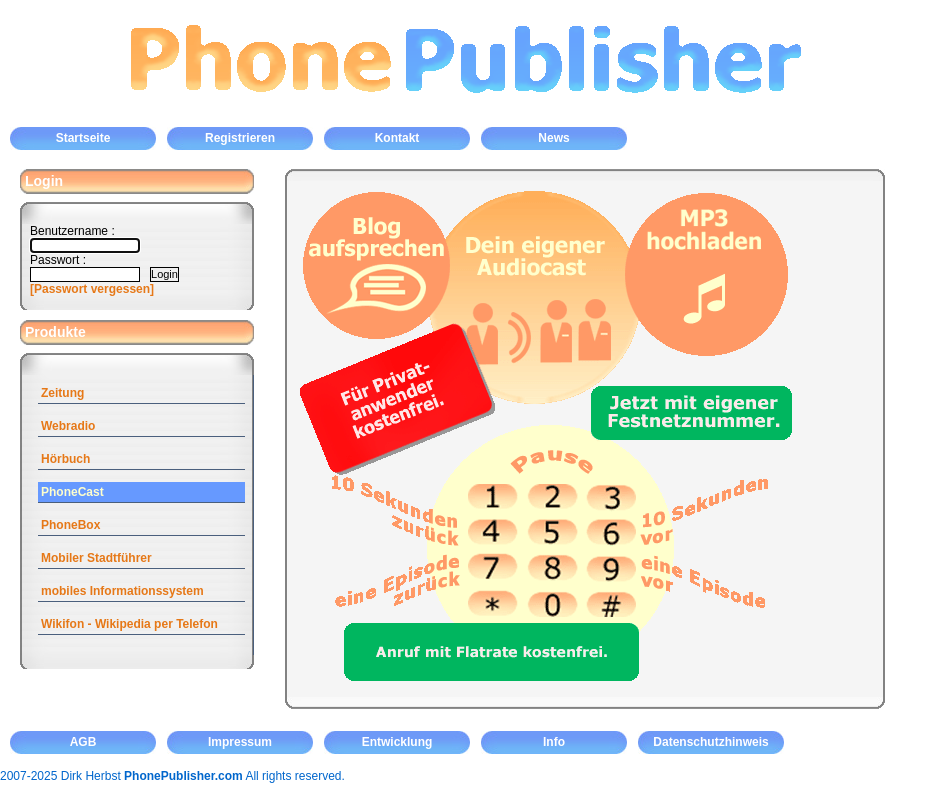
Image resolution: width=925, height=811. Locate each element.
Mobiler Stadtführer (96, 558)
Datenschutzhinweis (710, 742)
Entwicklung (397, 742)
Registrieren (240, 138)
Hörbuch (65, 459)
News (553, 138)
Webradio (68, 426)
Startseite (83, 138)
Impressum (240, 742)
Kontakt (397, 138)
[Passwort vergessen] (92, 289)
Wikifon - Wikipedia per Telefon (129, 624)
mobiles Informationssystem (122, 591)
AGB (83, 742)
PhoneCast (72, 492)
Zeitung (62, 393)
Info (554, 742)
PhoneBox (70, 525)
